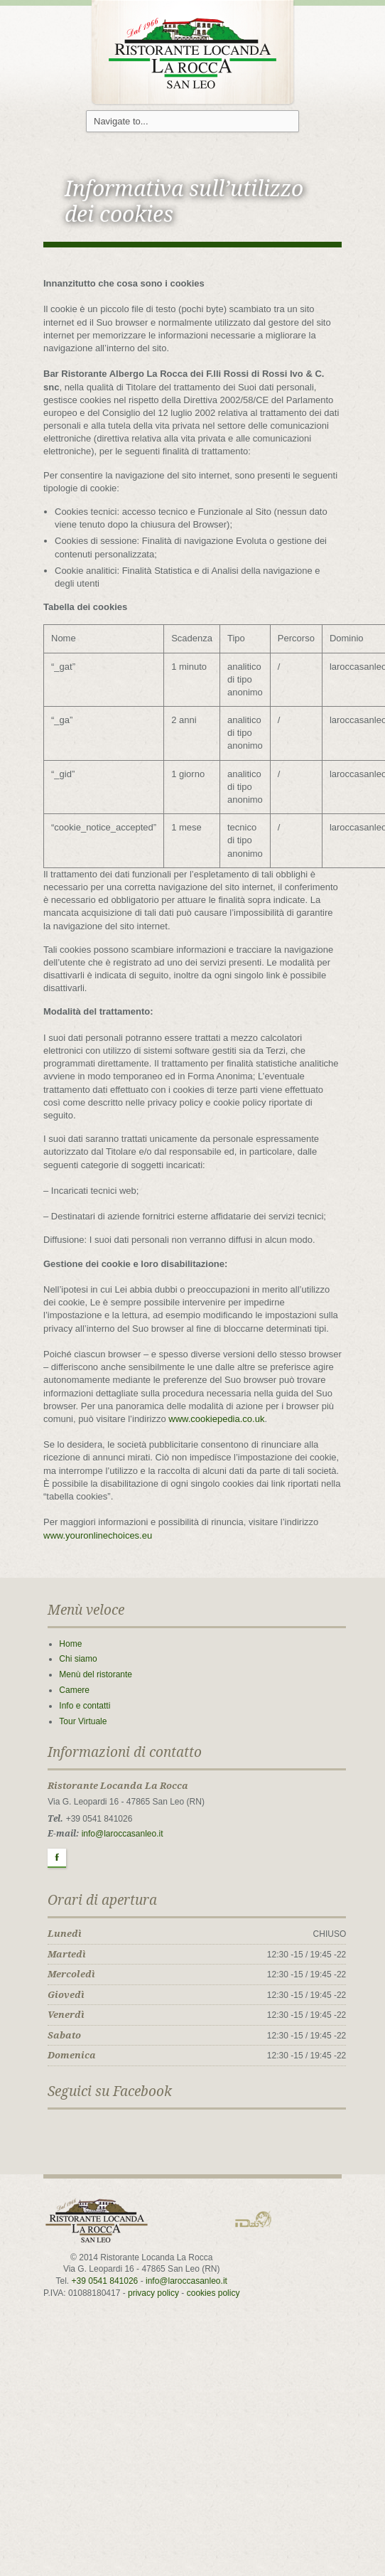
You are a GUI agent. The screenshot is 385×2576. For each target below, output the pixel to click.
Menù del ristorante (95, 1674)
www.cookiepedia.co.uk (216, 1418)
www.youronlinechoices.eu (97, 1535)
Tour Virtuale (83, 1721)
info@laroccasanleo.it (122, 1834)
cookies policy (213, 2293)
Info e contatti (84, 1706)
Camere (74, 1690)
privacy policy (153, 2293)
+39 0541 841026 (105, 2281)
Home (70, 1644)
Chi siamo (78, 1659)
